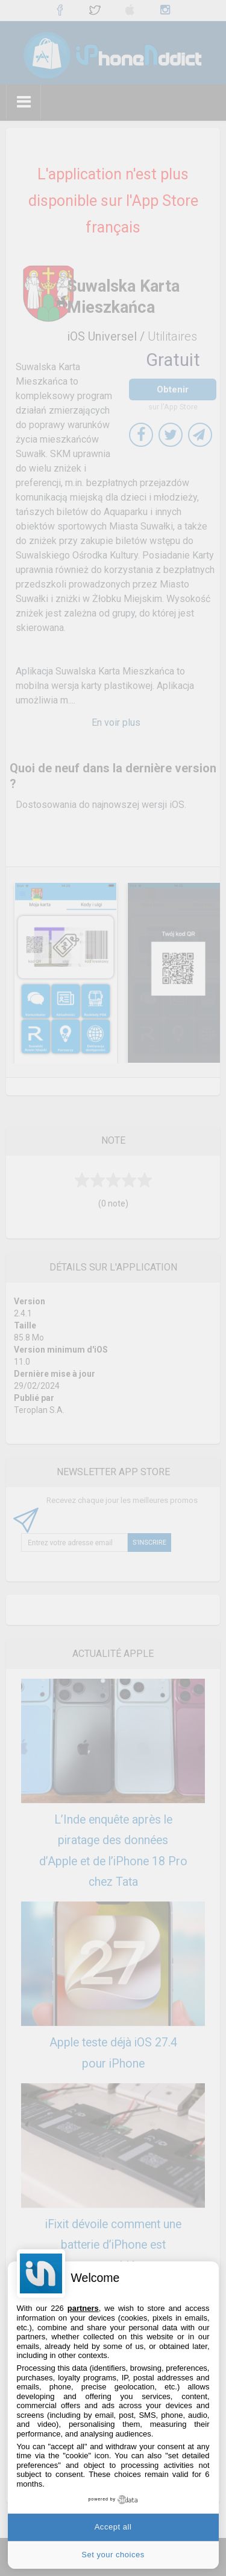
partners (83, 2308)
